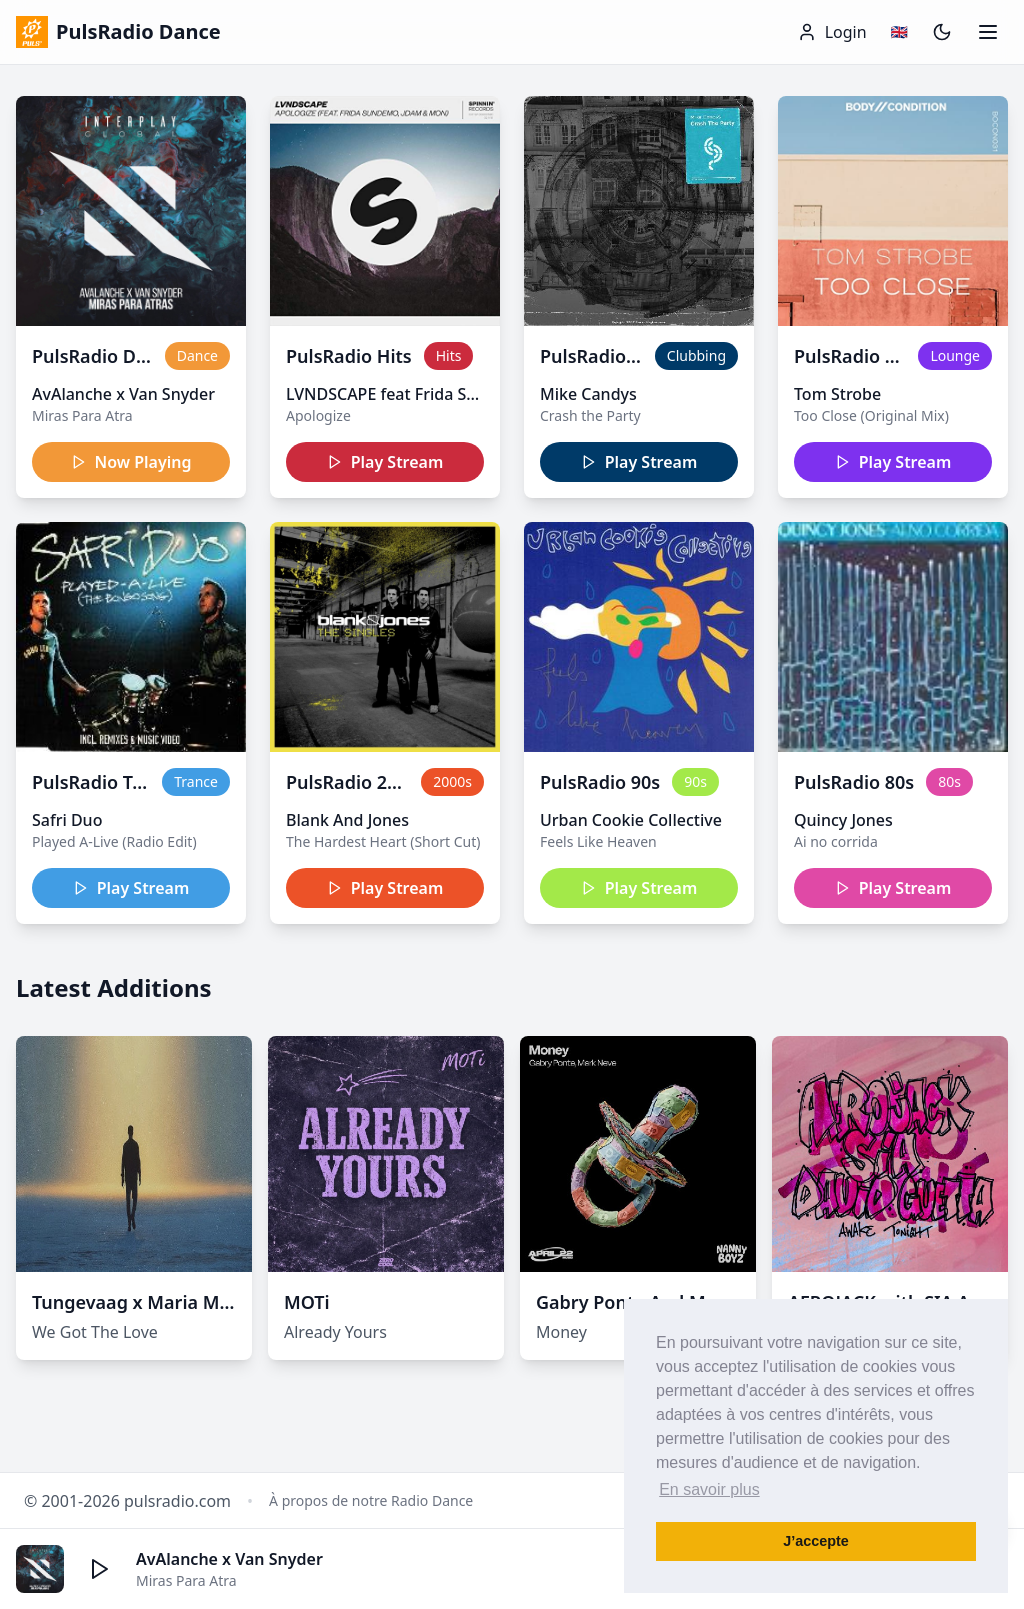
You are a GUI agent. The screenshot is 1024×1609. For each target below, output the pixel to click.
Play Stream (385, 462)
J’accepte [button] (816, 1541)
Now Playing (131, 462)
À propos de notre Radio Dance (371, 1500)
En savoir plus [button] (709, 1489)
